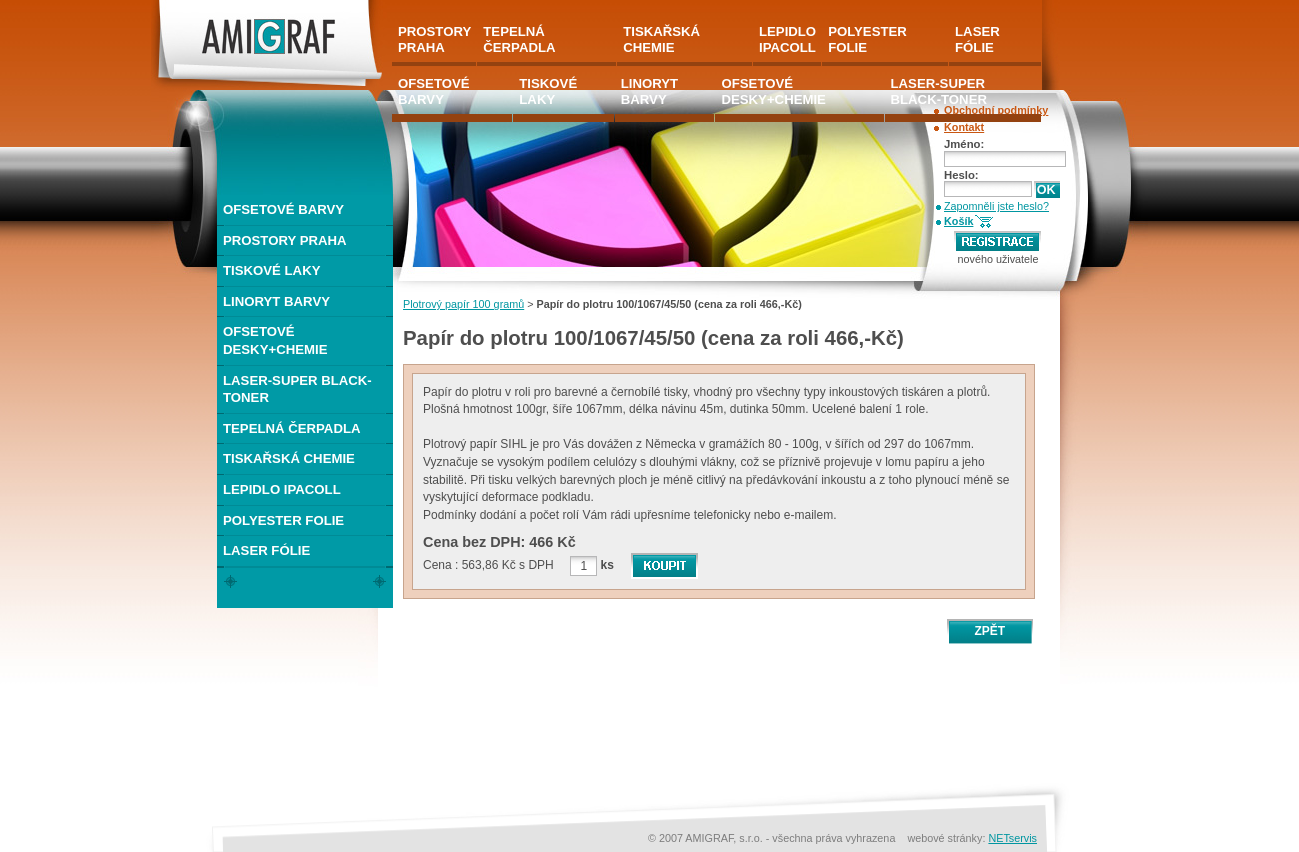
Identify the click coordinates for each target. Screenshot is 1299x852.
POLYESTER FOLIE (283, 520)
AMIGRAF (184, 8)
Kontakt (964, 127)
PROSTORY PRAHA (285, 240)
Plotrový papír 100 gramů (463, 304)
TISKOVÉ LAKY (271, 270)
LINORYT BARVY (276, 301)
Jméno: (964, 144)
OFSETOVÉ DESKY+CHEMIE (275, 340)
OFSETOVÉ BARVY (283, 209)
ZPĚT (989, 631)
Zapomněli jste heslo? (996, 206)
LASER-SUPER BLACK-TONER (297, 389)
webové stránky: (947, 838)
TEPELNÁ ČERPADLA (292, 428)
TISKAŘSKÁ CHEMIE (289, 458)
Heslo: (961, 175)
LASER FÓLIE (266, 550)
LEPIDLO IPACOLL (282, 489)
